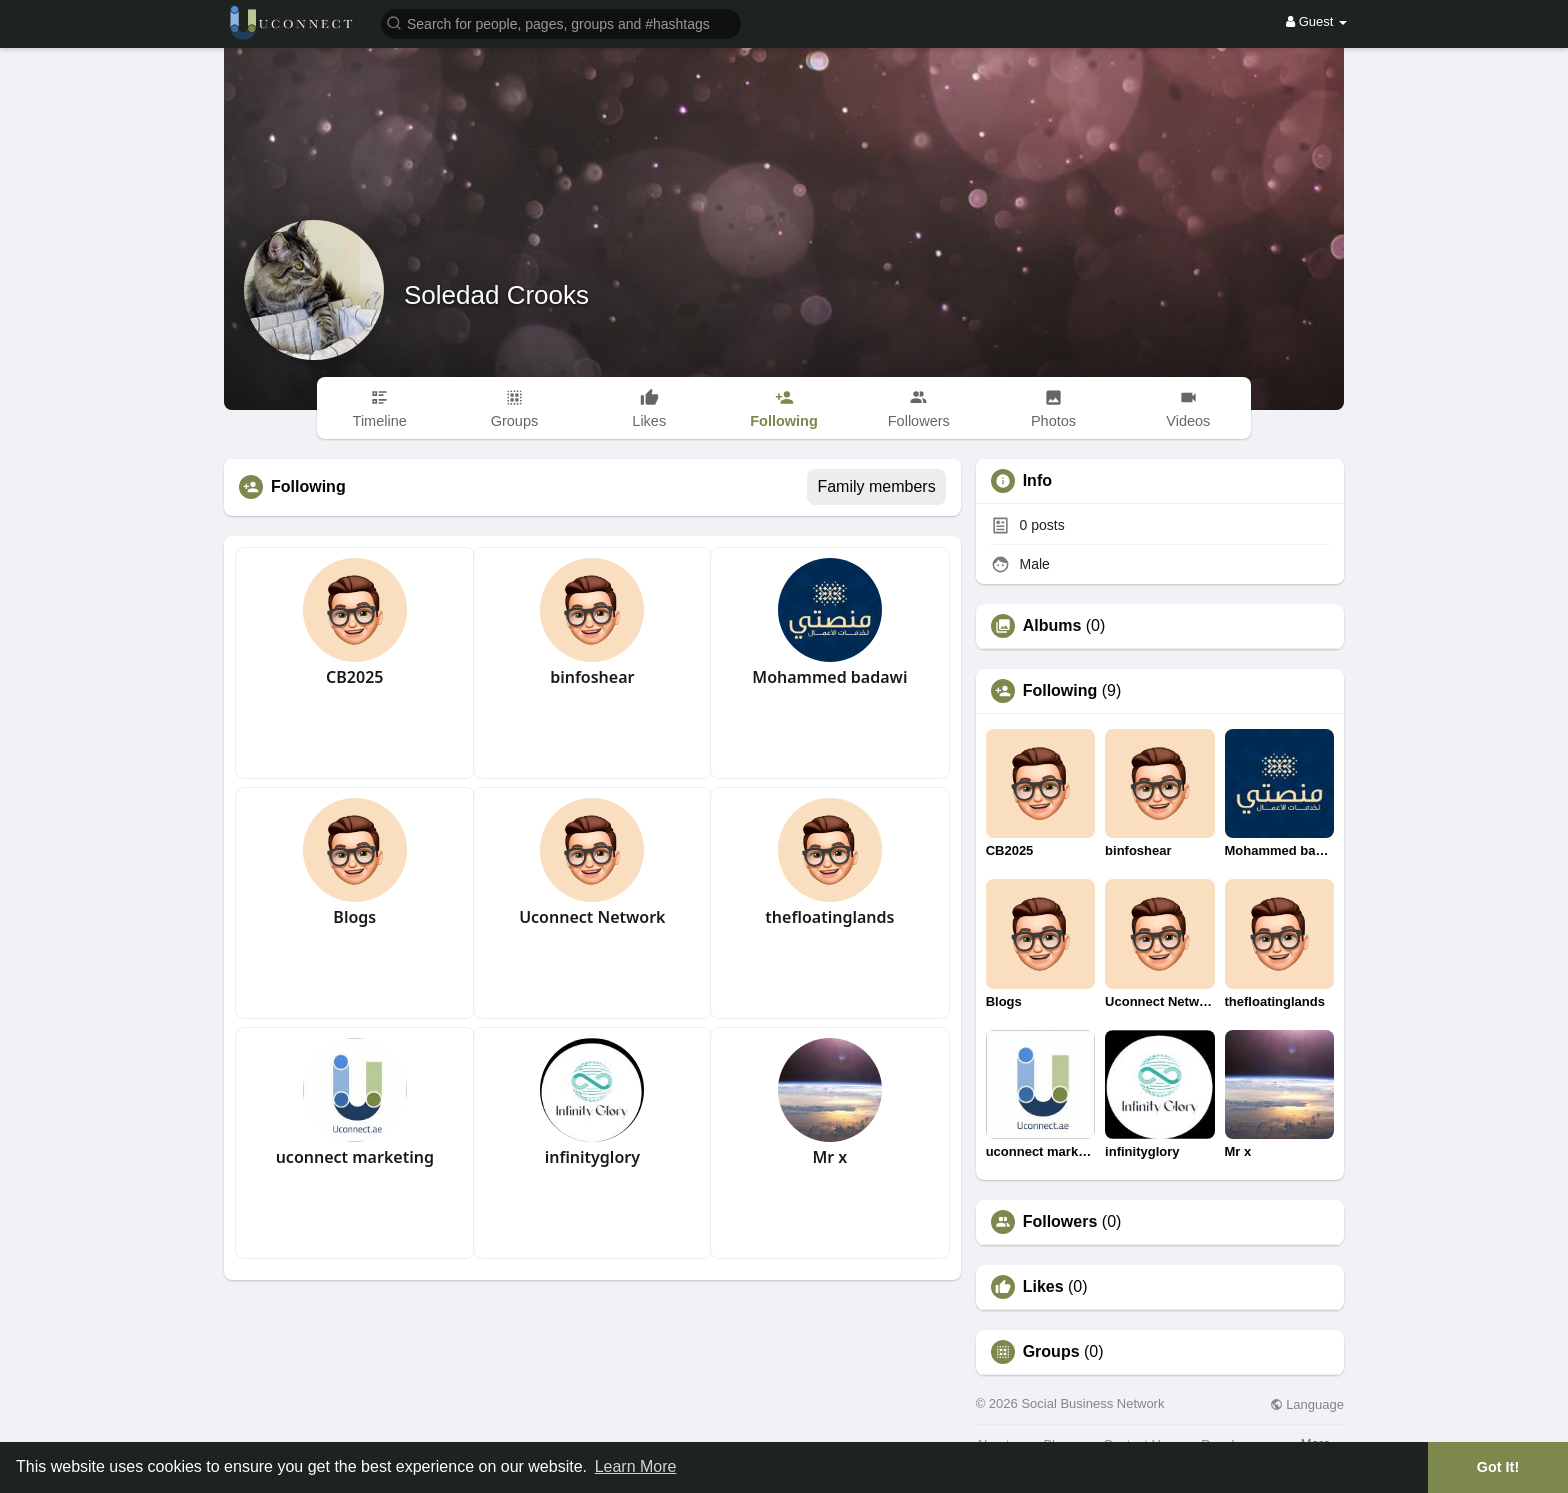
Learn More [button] (636, 1466)
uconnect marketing (355, 1157)
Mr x (829, 1157)
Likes (1043, 1287)
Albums (1052, 626)
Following (1060, 691)
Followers (1060, 1222)
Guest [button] (1316, 21)
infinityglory (592, 1157)
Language (1307, 1404)
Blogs (354, 917)
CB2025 (354, 677)
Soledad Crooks (496, 295)
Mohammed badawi (829, 677)
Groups (1051, 1352)
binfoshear (592, 677)
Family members (876, 486)
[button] (561, 22)
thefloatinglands (829, 917)
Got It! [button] (1498, 1467)
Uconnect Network (592, 917)
